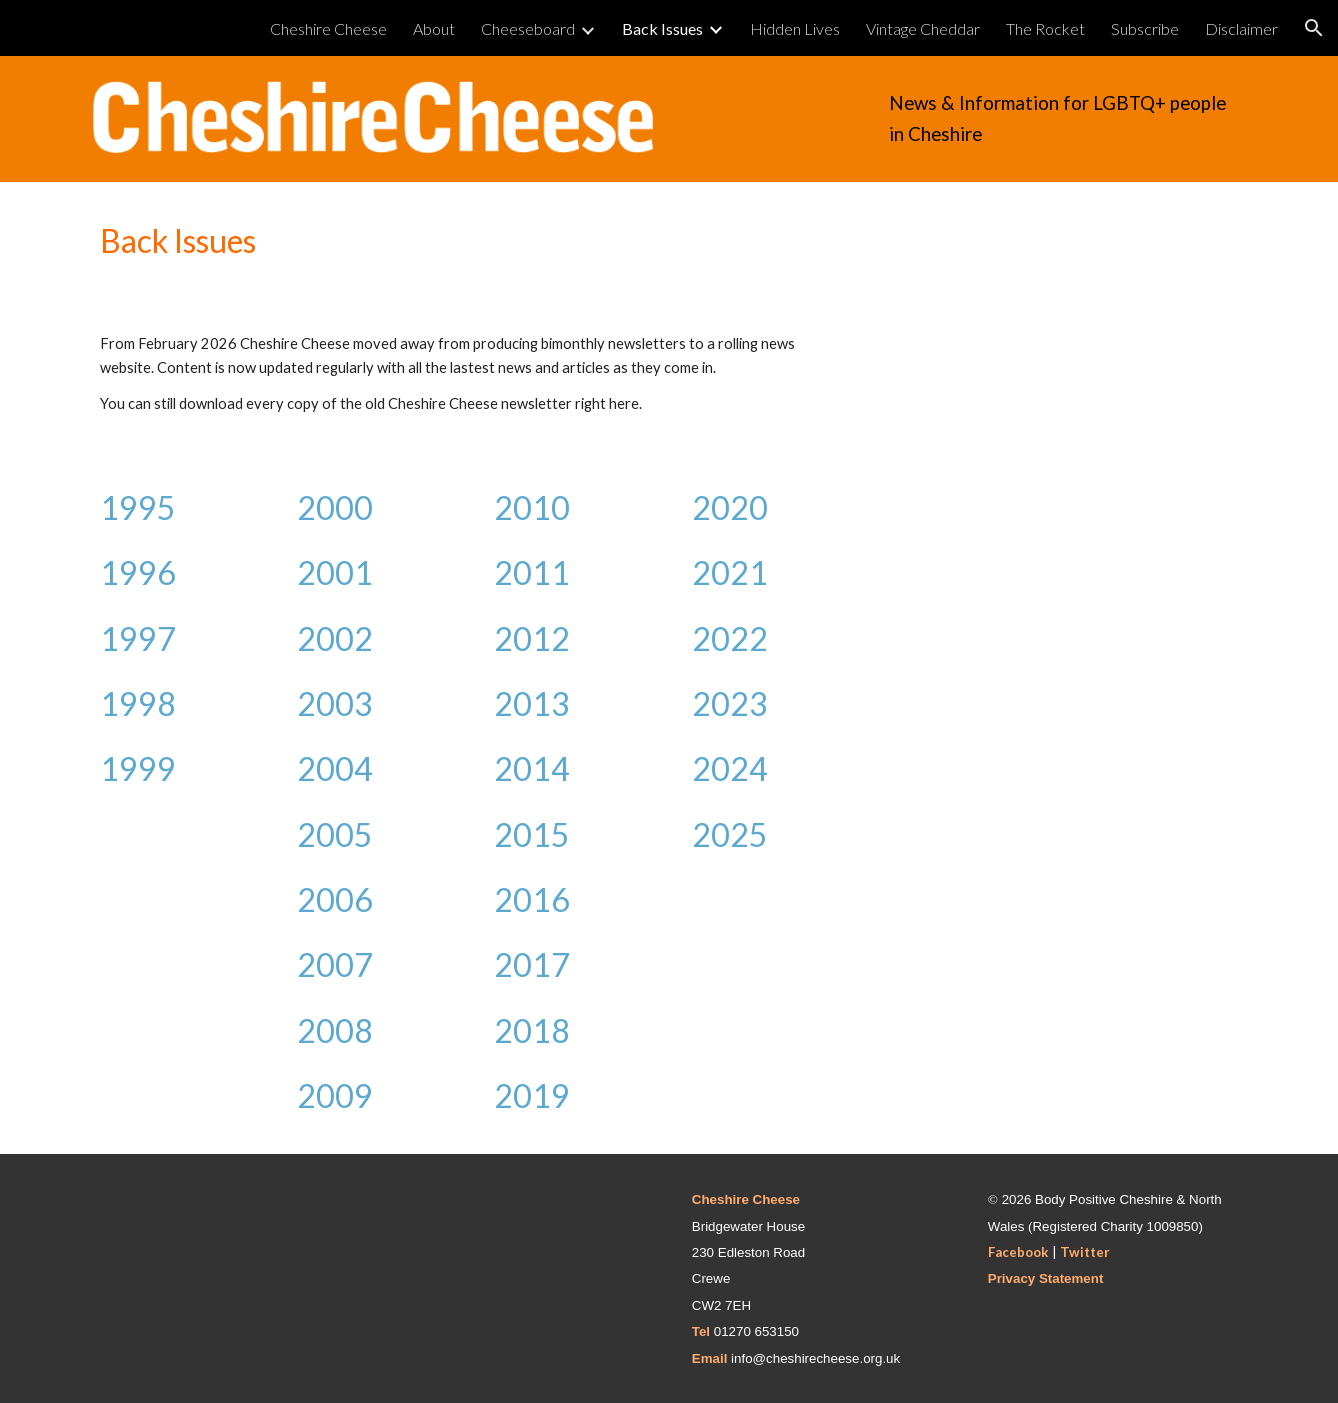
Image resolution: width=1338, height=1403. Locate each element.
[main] (1063, 119)
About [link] (434, 28)
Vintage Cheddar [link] (923, 28)
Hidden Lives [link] (795, 28)
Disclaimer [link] (1241, 28)
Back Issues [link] (662, 28)
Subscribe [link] (1145, 28)
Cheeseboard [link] (528, 28)
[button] (1314, 28)
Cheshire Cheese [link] (328, 28)
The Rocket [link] (1045, 28)
